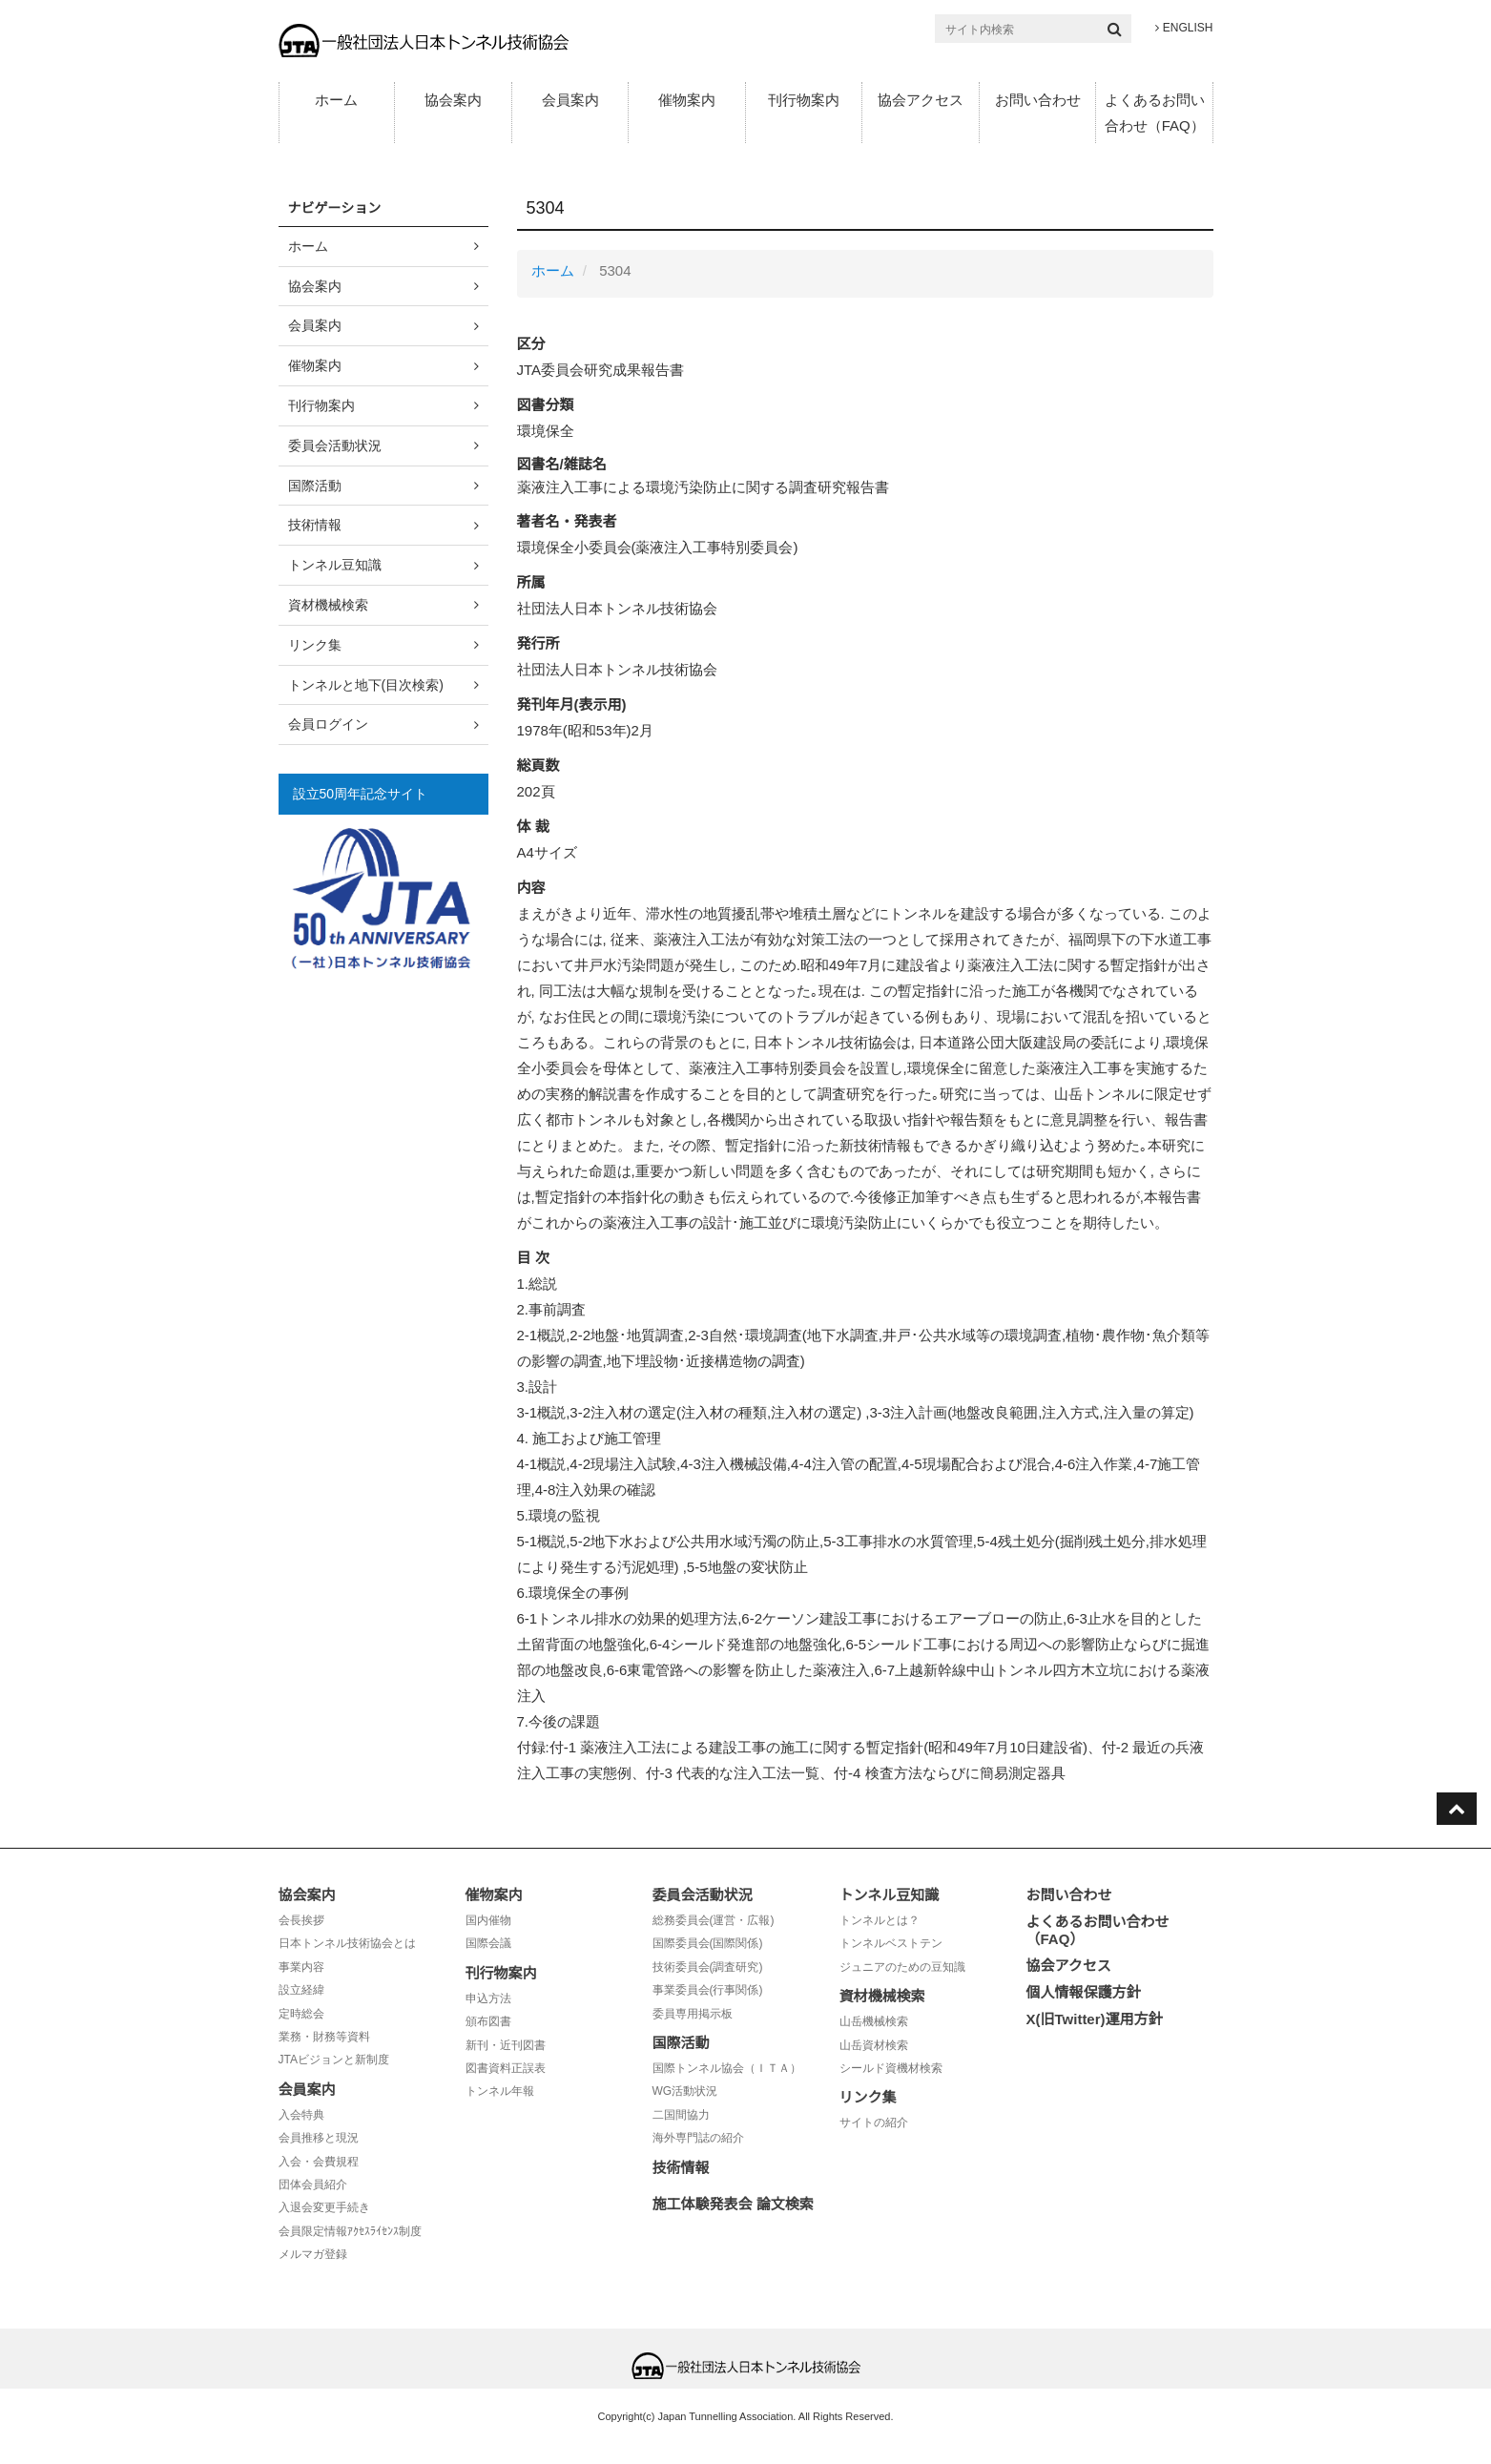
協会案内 (453, 100)
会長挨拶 (301, 1920)
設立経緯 (301, 1990)
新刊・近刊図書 (506, 2045)
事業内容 (301, 1967)
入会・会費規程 (319, 2161)
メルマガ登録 (313, 2254)
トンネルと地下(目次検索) (366, 685)
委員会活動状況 (335, 445)
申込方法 (488, 1998)
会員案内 (570, 100)
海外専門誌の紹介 (698, 2137)
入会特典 (301, 2115)
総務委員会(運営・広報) (713, 1920)
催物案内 (686, 100)
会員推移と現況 (319, 2137)
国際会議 (488, 1943)
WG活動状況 (685, 2091)
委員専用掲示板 (692, 2013)
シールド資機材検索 (890, 2068)
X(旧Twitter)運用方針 (1094, 2019)
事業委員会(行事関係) (707, 1990)
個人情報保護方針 (1083, 1992)
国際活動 (315, 485)
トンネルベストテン (890, 1943)
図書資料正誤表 (506, 2068)
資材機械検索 (328, 604)
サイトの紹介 (873, 2122)
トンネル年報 (500, 2091)
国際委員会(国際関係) (707, 1943)
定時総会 (301, 2013)
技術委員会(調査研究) (707, 1967)
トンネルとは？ (879, 1920)
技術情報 (315, 524)
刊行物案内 (803, 100)
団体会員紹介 (313, 2184)
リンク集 (315, 644)
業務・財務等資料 (324, 2036)
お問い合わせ (1038, 100)
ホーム (336, 100)
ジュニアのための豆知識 (902, 1967)
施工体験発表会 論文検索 (733, 2204)
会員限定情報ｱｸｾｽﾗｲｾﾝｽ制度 (350, 2231)
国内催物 (488, 1920)
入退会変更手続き (324, 2207)
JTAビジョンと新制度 (334, 2059)
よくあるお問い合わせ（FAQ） (1155, 113)
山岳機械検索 (873, 2021)
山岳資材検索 (873, 2045)
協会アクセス (920, 100)
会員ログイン (328, 724)
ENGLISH (1183, 27)
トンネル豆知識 (335, 564)
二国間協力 (681, 2115)
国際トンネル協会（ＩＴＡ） (726, 2068)
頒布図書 (488, 2021)
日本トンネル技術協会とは (347, 1943)
